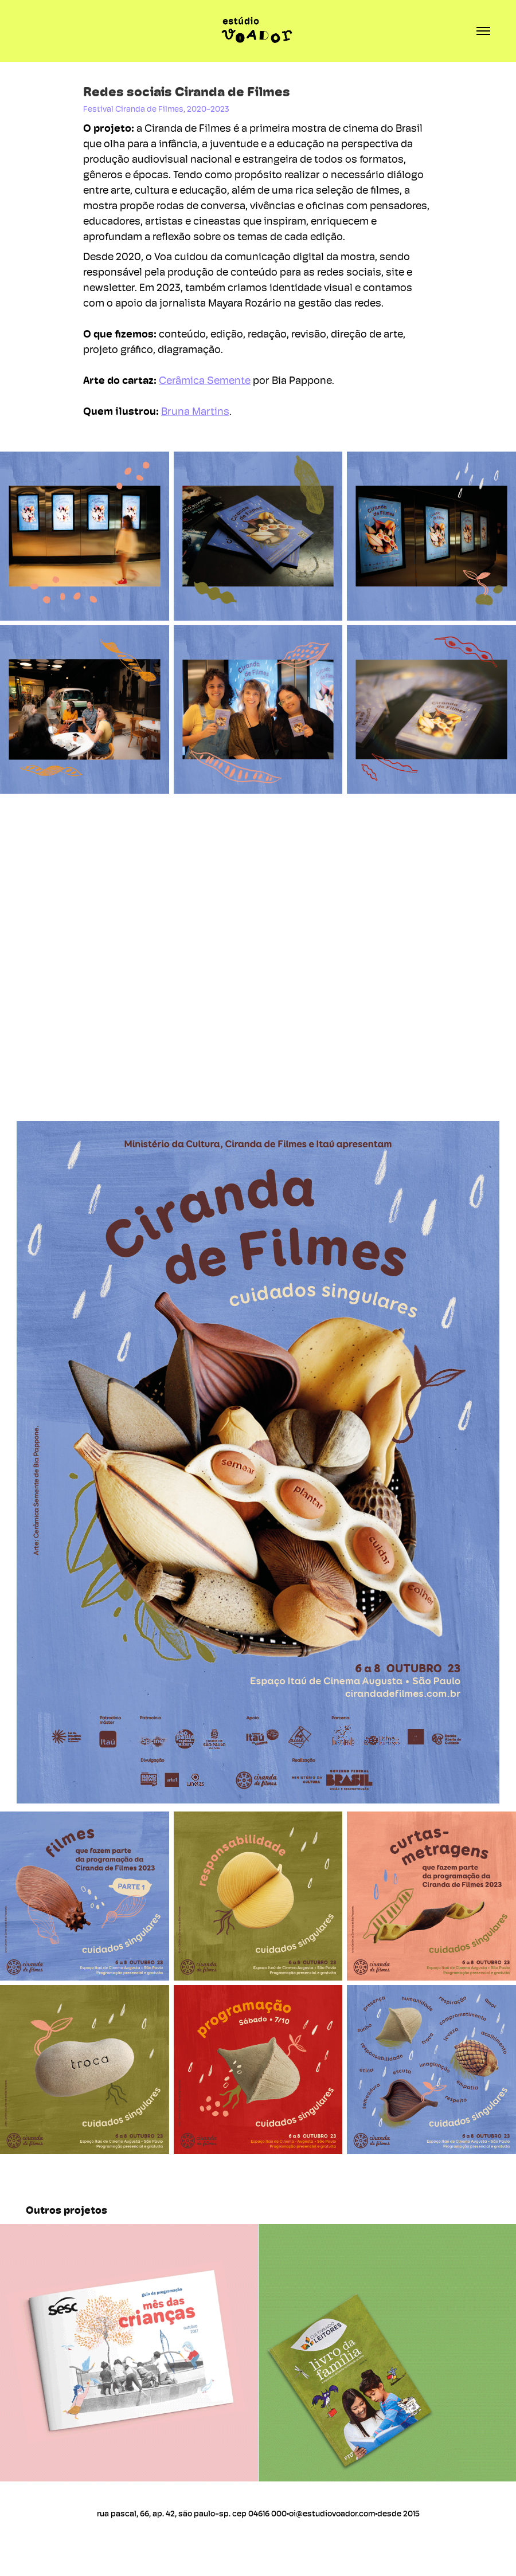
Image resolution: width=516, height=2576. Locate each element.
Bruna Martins (195, 411)
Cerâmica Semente (205, 380)
